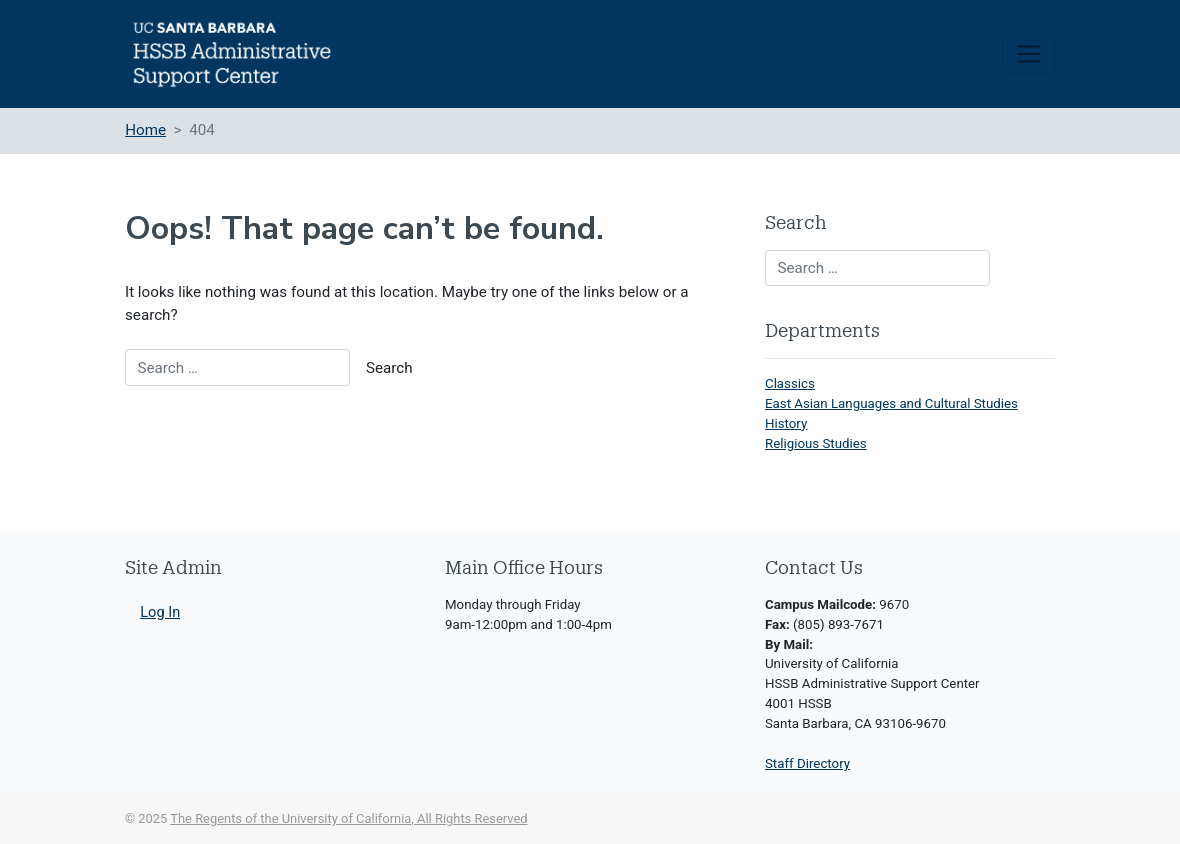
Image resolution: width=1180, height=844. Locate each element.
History (786, 423)
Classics (790, 383)
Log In (160, 612)
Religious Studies (816, 443)
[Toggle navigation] (1028, 54)
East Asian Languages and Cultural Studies (891, 403)
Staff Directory (807, 763)
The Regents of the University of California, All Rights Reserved (348, 818)
